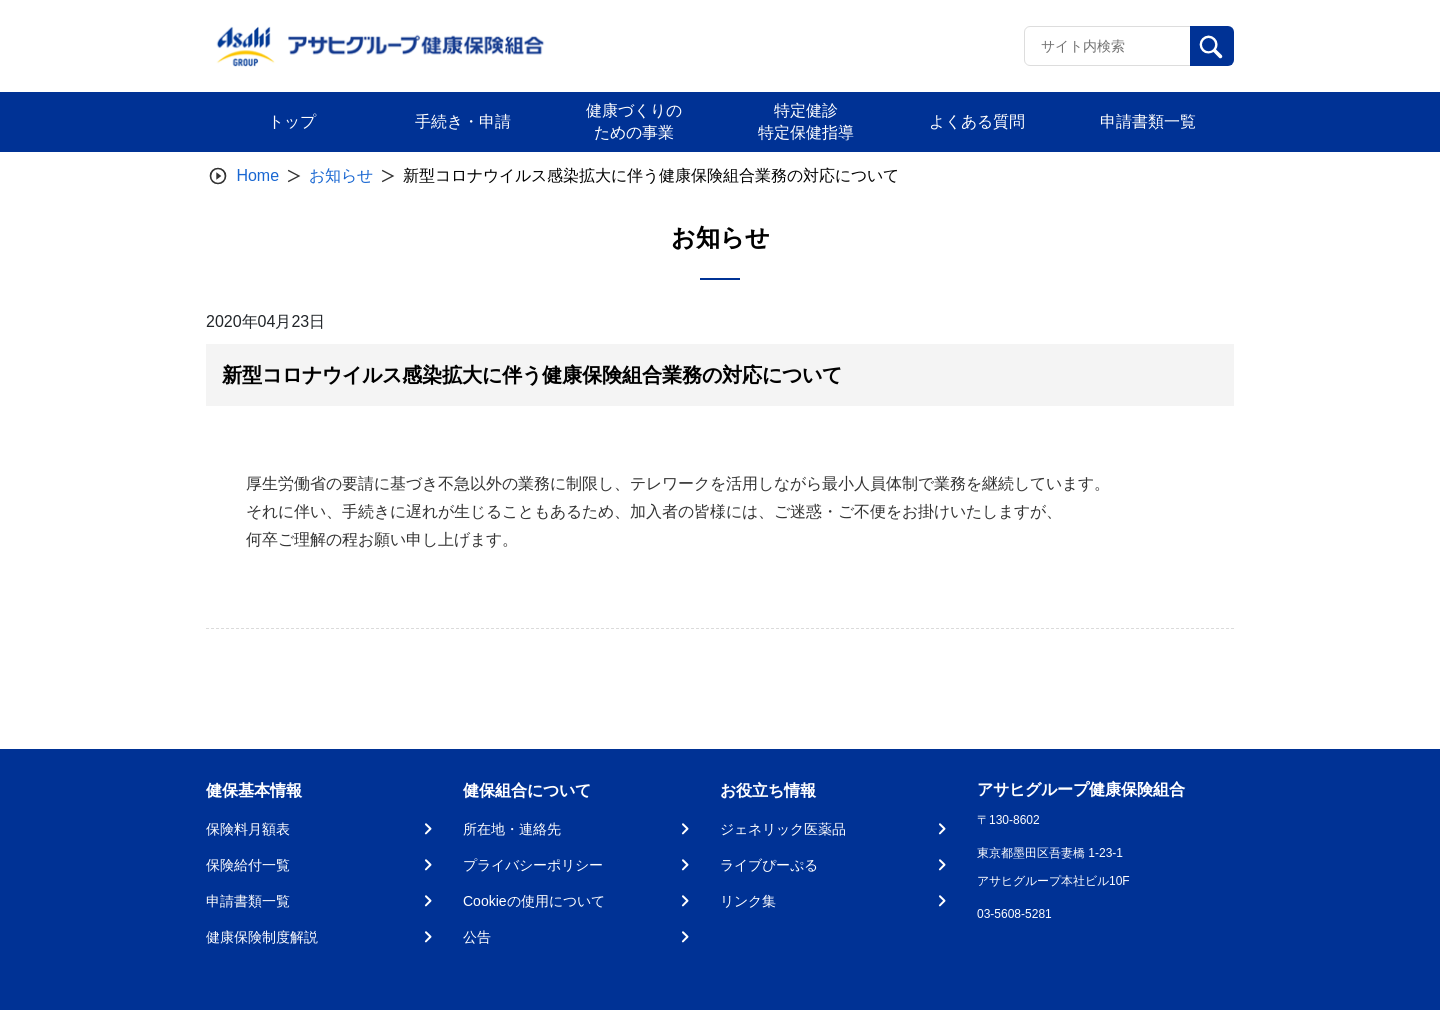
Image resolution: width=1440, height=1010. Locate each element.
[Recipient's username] (1107, 46)
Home (257, 175)
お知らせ (341, 175)
